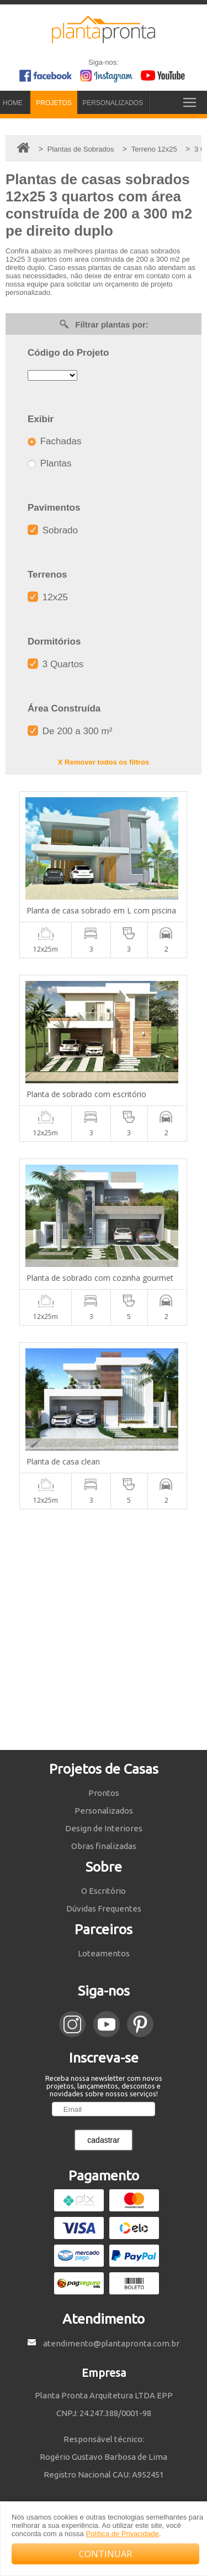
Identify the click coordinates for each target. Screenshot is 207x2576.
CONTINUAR (105, 2554)
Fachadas (54, 441)
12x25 (48, 597)
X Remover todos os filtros (103, 762)
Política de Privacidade (122, 2534)
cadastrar (103, 2140)
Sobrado (53, 530)
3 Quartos (55, 664)
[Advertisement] (103, 1629)
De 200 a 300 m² (70, 731)
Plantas (49, 463)
